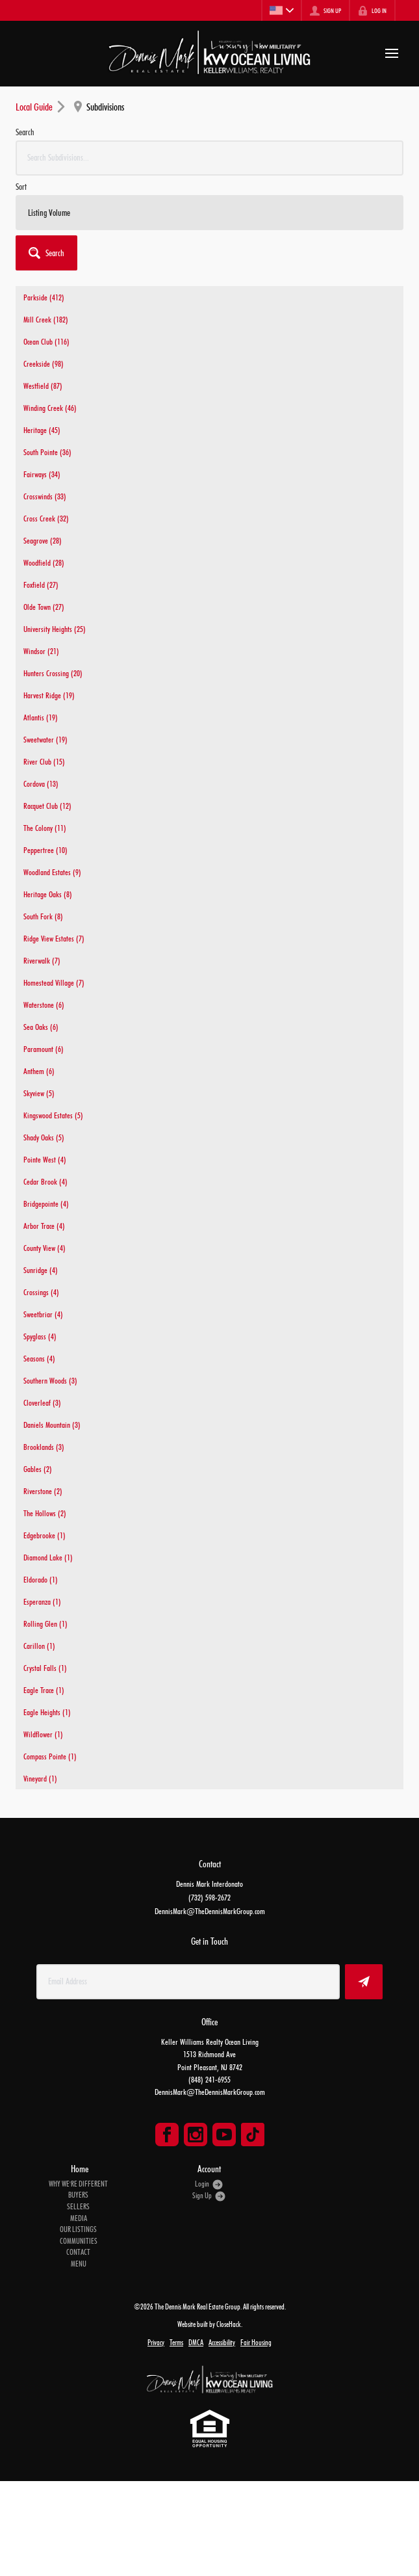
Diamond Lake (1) (48, 1557)
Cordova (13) (40, 783)
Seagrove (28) (42, 540)
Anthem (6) (39, 1071)
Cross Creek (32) (46, 518)
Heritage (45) (41, 430)
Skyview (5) (39, 1093)
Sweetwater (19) (45, 739)
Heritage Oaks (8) (47, 894)
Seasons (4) (39, 1358)
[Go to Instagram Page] (195, 2134)
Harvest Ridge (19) (49, 695)
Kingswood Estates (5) (53, 1115)
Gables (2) (37, 1469)
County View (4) (44, 1247)
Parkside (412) (43, 297)
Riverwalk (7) (41, 960)
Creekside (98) (43, 363)
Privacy (155, 2342)
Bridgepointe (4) (46, 1203)
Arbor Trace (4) (44, 1225)
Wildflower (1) (43, 1734)
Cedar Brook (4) (45, 1181)
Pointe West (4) (44, 1159)
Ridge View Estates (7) (53, 938)
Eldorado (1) (40, 1579)
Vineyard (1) (40, 1778)
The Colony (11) (44, 827)
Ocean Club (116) (46, 341)
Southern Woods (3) (50, 1380)
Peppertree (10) (45, 850)
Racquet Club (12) (47, 805)
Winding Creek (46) (50, 407)
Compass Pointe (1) (50, 1756)
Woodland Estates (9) (52, 872)
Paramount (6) (43, 1049)
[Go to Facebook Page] (167, 2134)
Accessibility (222, 2342)
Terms (176, 2342)
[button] (46, 252)
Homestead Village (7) (53, 982)
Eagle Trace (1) (43, 1690)
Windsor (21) (41, 651)
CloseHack (228, 2324)
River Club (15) (44, 761)
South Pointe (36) (47, 452)
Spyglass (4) (40, 1336)
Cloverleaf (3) (42, 1402)
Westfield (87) (42, 385)
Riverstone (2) (42, 1491)
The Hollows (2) (44, 1513)
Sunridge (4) (40, 1270)
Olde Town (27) (43, 606)
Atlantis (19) (40, 717)
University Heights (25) (54, 629)
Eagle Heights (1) (47, 1712)
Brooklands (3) (43, 1446)
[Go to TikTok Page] (252, 2134)
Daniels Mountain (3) (52, 1424)
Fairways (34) (41, 474)
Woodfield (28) (43, 562)
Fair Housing (256, 2342)
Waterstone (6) (43, 1004)
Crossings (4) (41, 1292)
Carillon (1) (39, 1645)
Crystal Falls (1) (45, 1668)
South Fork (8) (43, 916)
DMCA (195, 2342)
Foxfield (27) (40, 584)
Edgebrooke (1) (44, 1535)
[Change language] (280, 10)
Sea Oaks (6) (40, 1026)
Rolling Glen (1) (45, 1623)
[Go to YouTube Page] (224, 2134)
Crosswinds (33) (44, 496)
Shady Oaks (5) (43, 1137)
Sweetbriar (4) (43, 1314)
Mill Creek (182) (45, 319)
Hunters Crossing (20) (53, 673)
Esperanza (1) (42, 1601)
